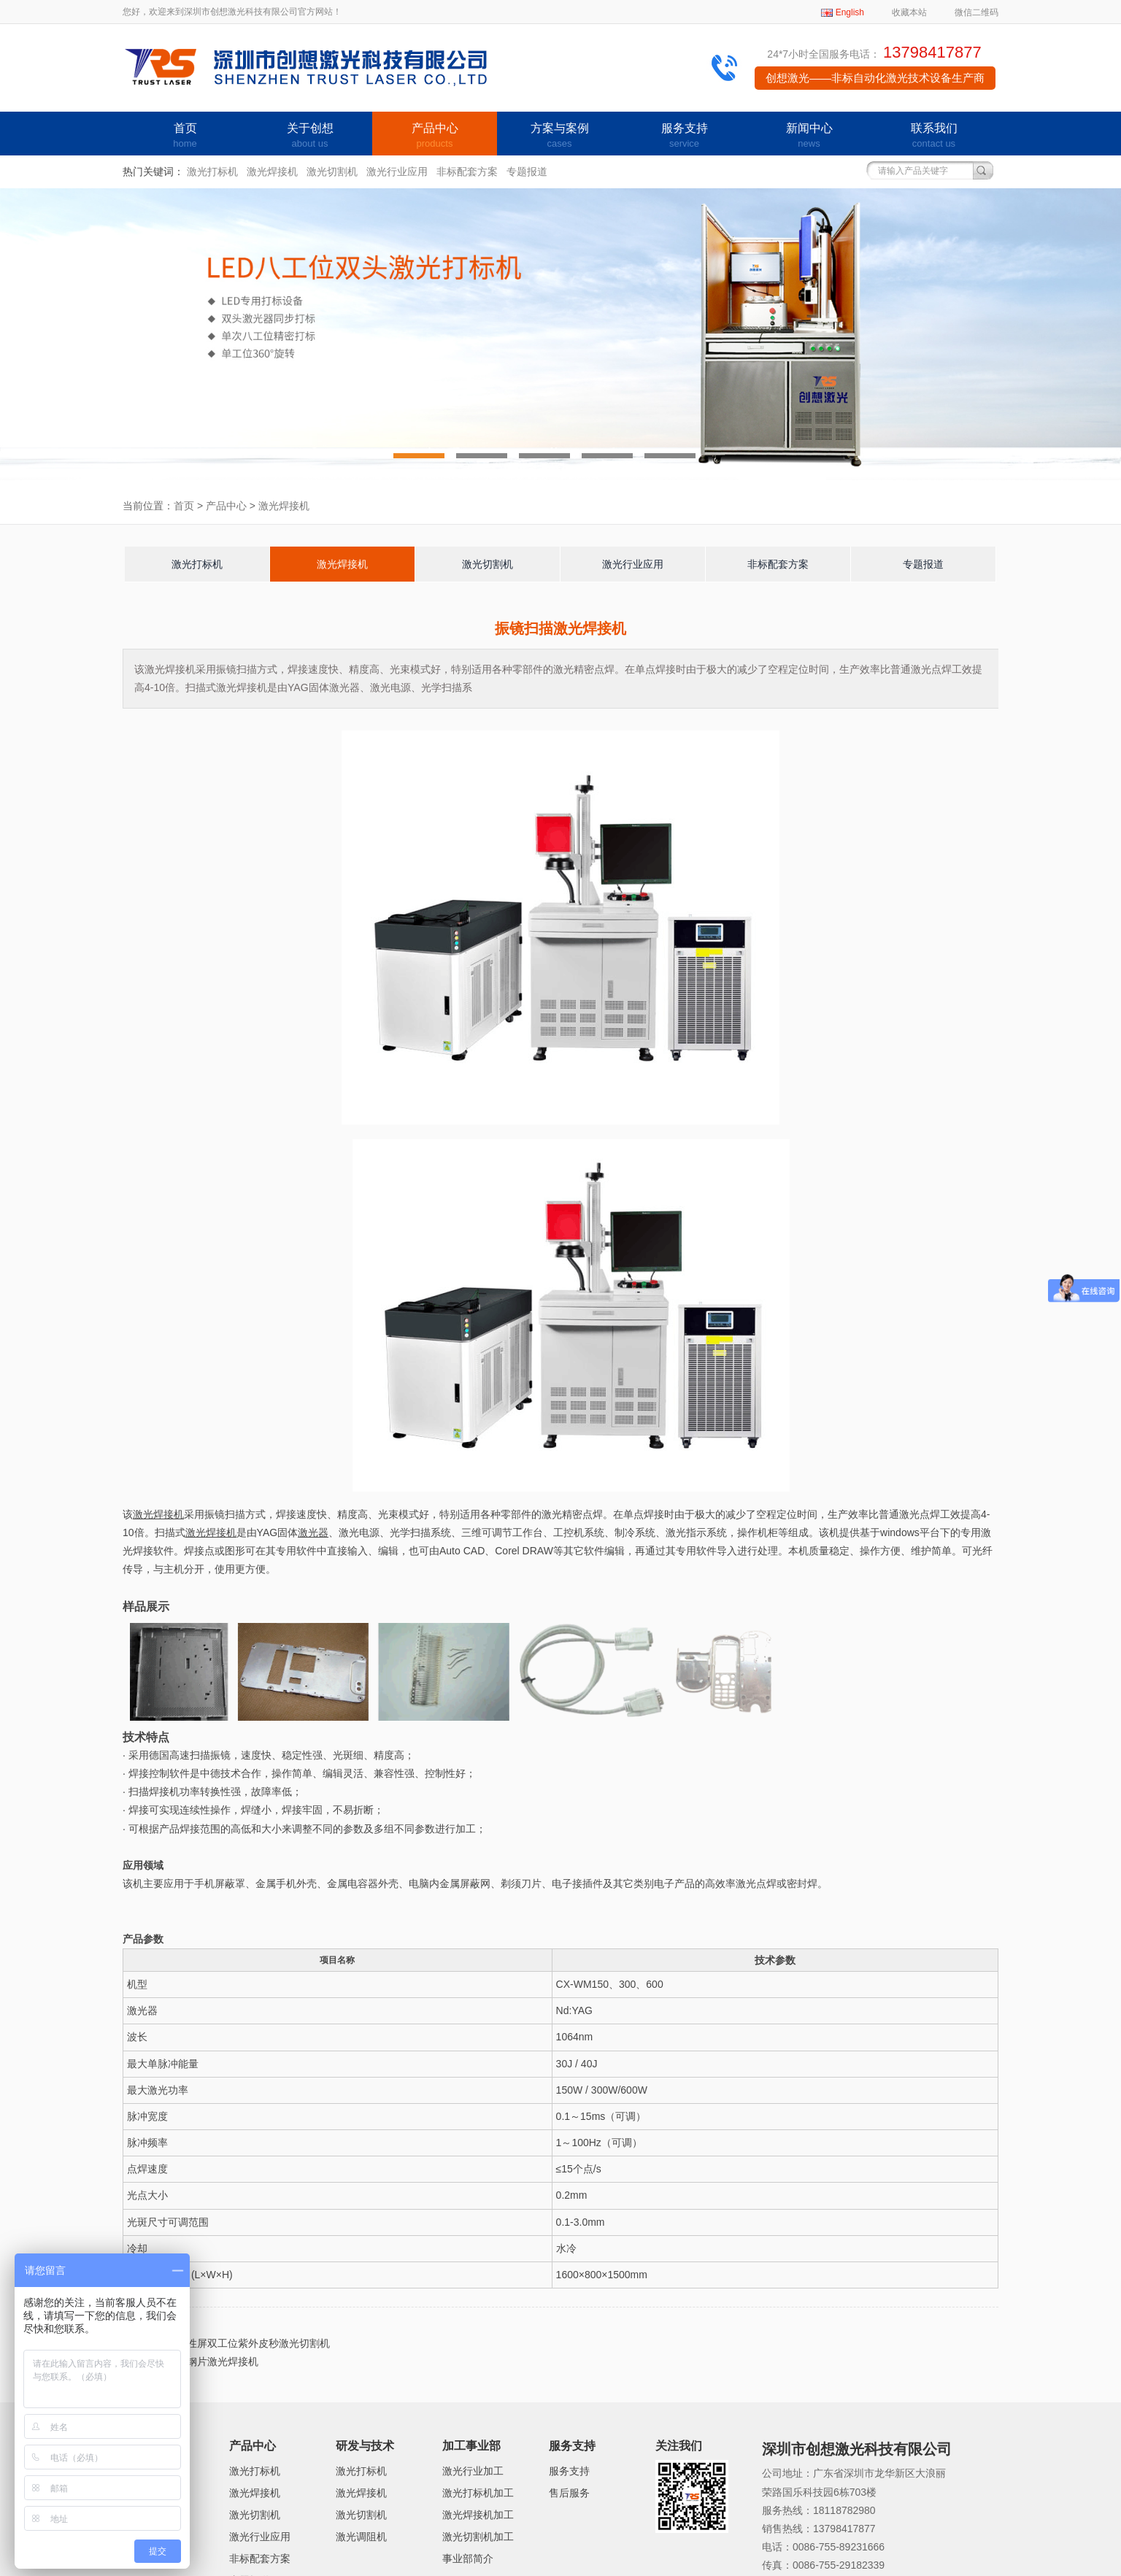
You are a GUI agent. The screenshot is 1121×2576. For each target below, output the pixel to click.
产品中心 (434, 136)
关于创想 (309, 136)
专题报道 (526, 171)
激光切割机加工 (478, 2536)
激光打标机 (212, 171)
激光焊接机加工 (478, 2515)
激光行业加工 (473, 2471)
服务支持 (684, 136)
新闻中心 (809, 136)
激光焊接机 (272, 171)
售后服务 (569, 2493)
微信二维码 (976, 12)
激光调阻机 (361, 2536)
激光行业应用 (397, 171)
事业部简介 (467, 2558)
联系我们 (933, 136)
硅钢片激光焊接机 (217, 2361)
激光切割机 (332, 171)
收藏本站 (909, 12)
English (850, 12)
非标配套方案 (467, 171)
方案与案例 (559, 136)
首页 (185, 136)
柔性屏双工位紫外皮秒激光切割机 (253, 2343)
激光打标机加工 (478, 2493)
